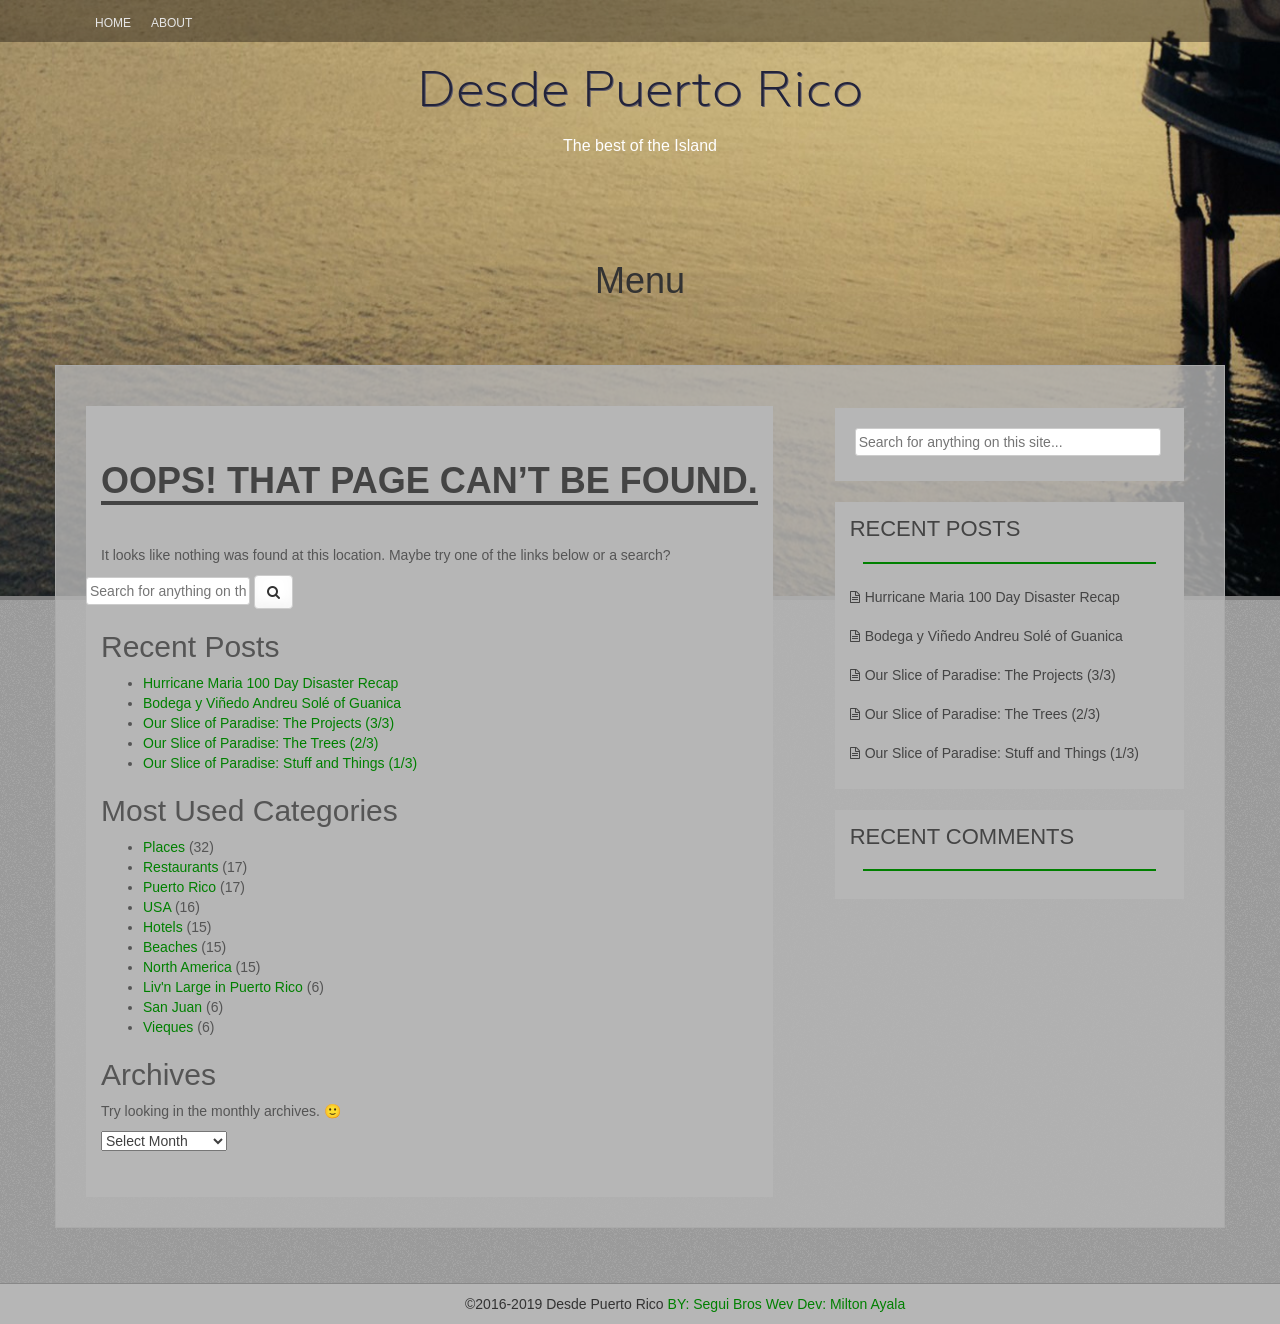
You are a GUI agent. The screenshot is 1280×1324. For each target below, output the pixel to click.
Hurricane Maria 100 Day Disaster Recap (270, 683)
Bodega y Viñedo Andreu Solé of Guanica (272, 703)
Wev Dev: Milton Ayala (836, 1304)
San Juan (172, 1007)
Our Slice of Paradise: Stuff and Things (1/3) (280, 763)
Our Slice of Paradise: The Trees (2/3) (261, 743)
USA (157, 907)
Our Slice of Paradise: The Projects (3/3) (268, 723)
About (171, 23)
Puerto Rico (179, 887)
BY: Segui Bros (715, 1304)
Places (164, 847)
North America (187, 967)
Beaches (170, 947)
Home (113, 23)
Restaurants (180, 867)
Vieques (168, 1027)
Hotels (163, 927)
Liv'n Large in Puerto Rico (223, 987)
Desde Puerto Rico (640, 89)
